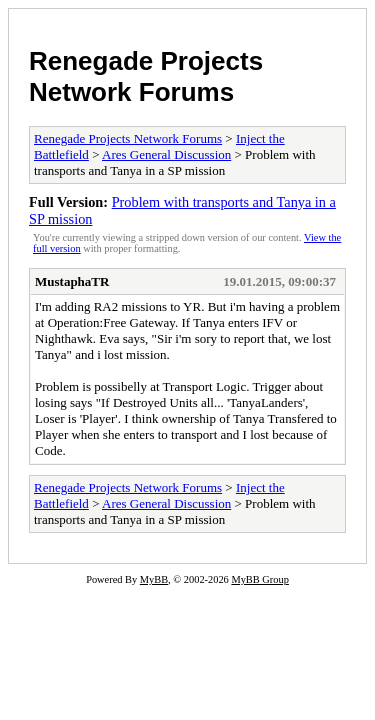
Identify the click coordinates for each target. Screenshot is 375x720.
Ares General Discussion (166, 154)
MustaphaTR (72, 281)
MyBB (154, 579)
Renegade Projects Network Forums (146, 76)
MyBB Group (259, 579)
